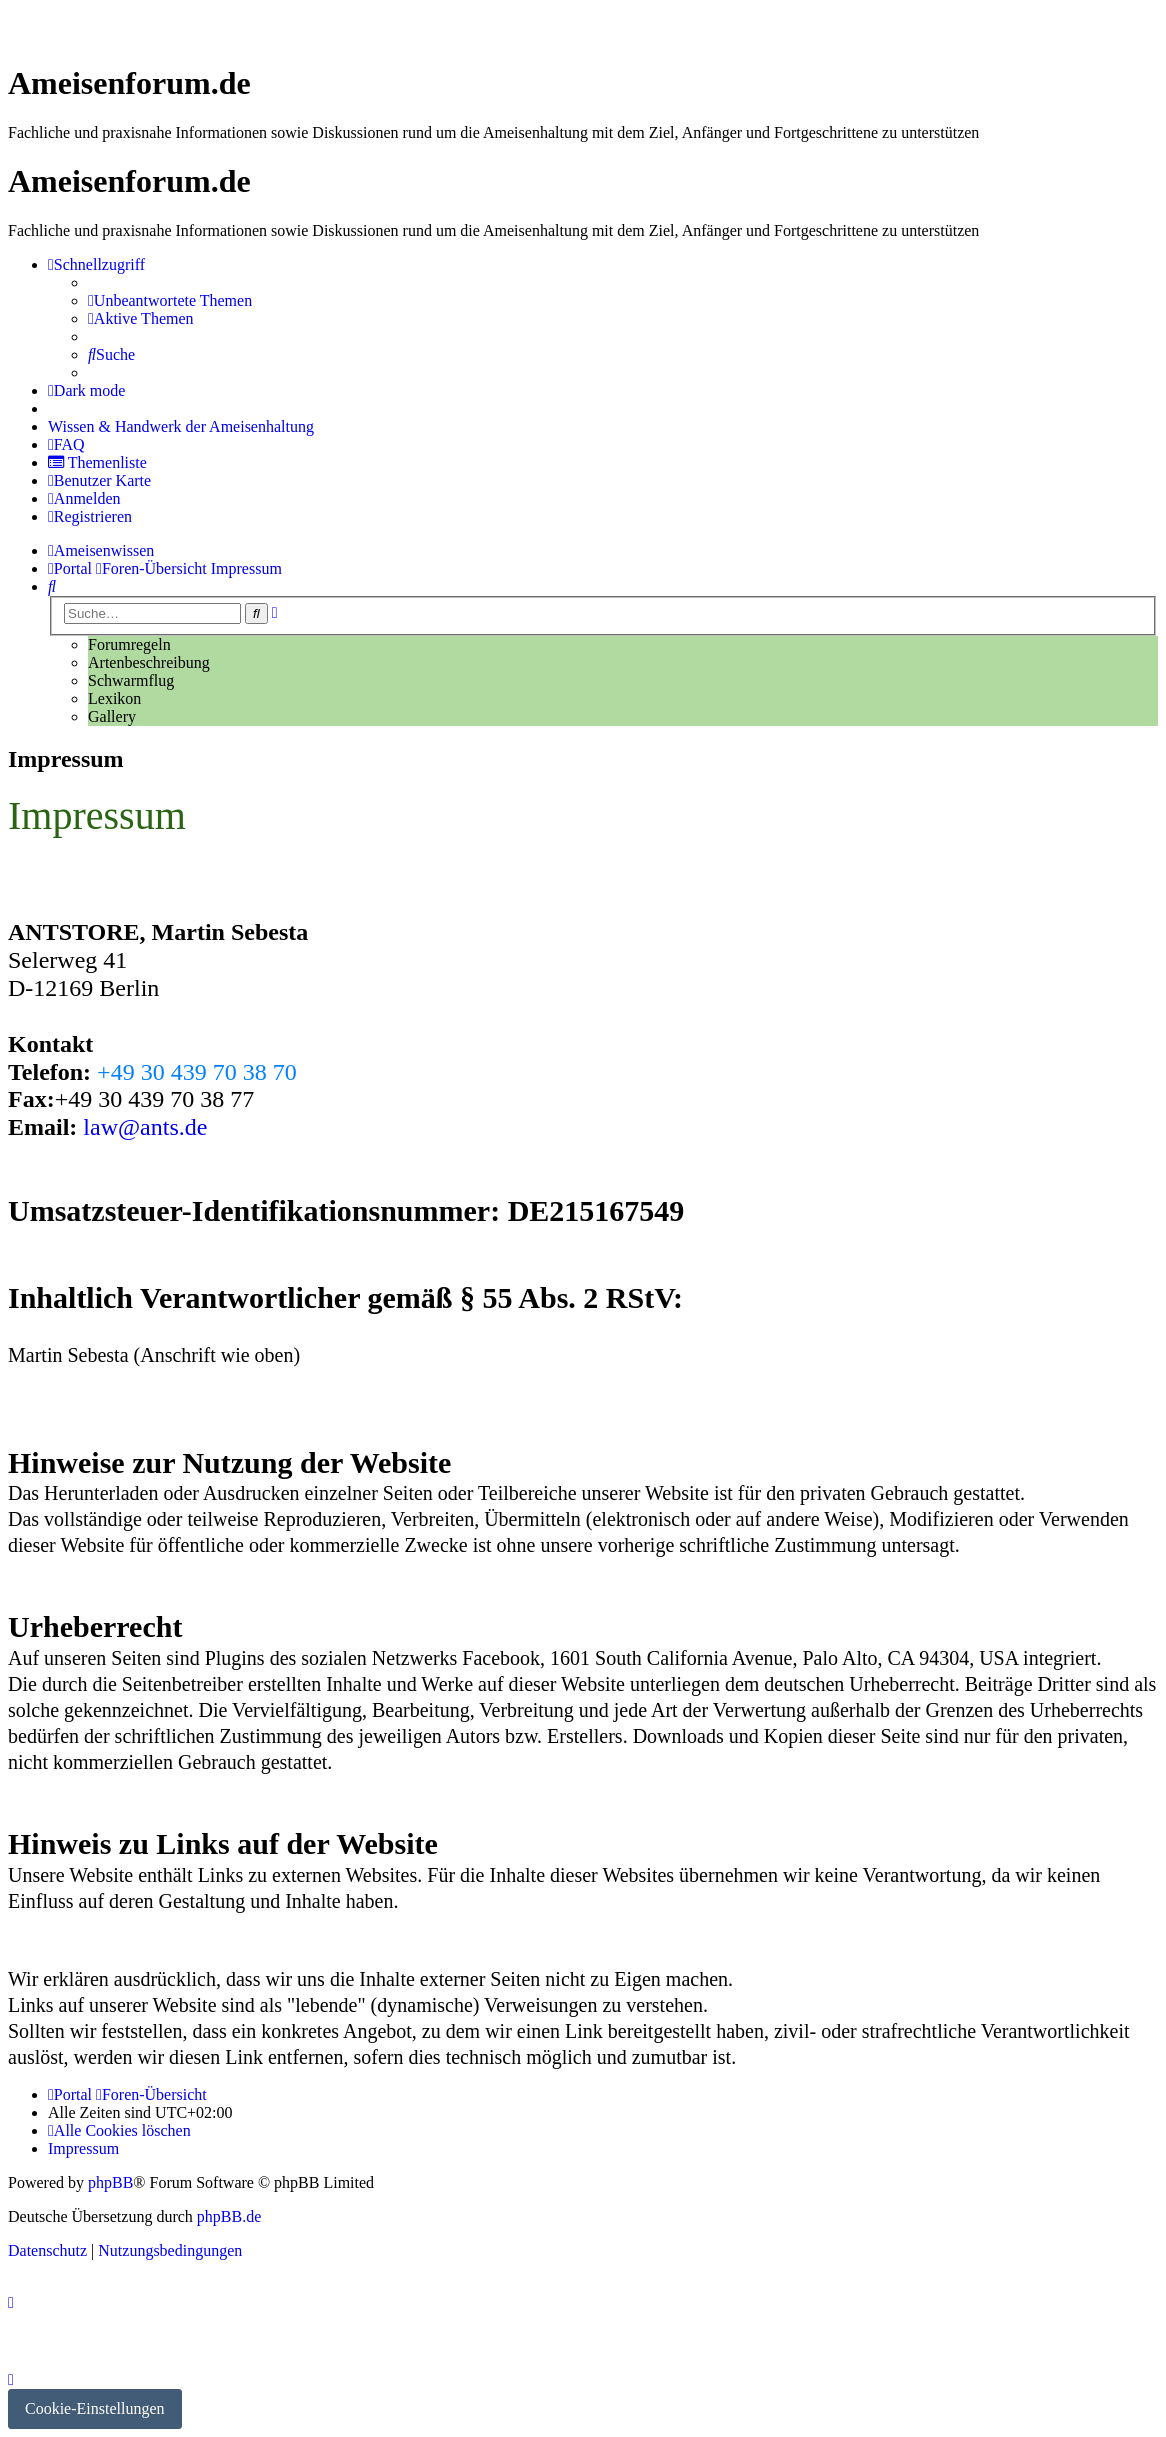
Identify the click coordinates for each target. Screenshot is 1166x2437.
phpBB (110, 2182)
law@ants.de (145, 1127)
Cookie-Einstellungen (95, 2408)
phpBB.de (229, 2216)
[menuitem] (170, 301)
